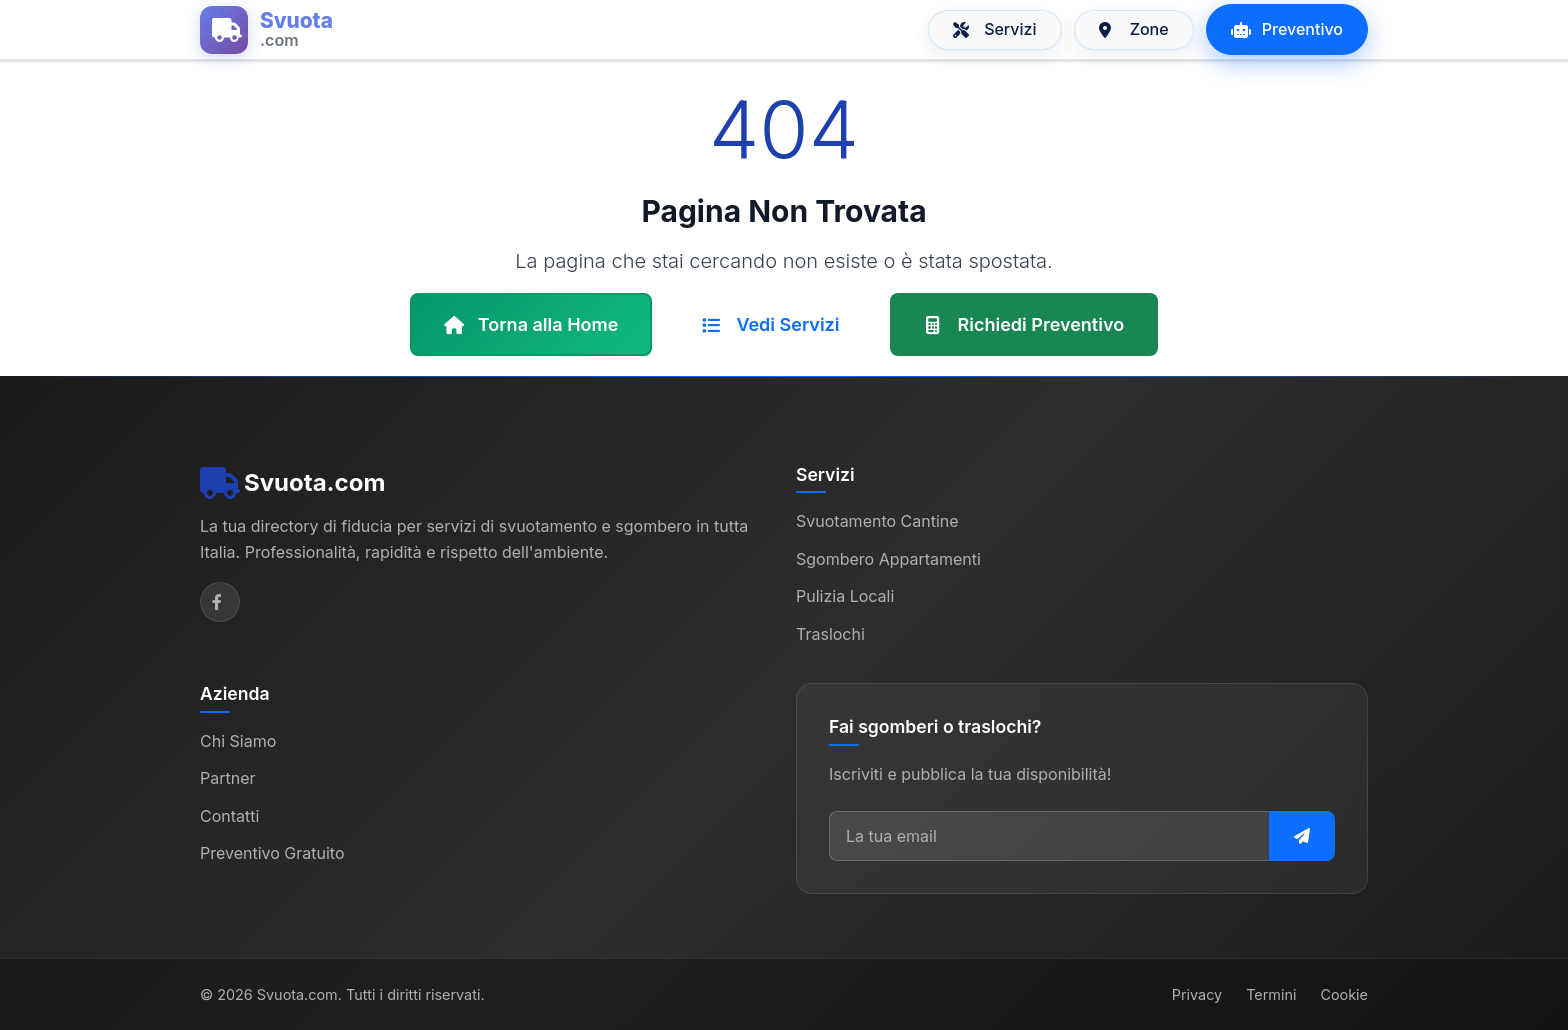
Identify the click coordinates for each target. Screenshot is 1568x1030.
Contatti (229, 816)
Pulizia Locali (845, 596)
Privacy (1197, 994)
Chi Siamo (238, 741)
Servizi (995, 29)
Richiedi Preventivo (1024, 324)
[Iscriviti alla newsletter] (1302, 836)
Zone (1134, 29)
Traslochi (830, 634)
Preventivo (1287, 29)
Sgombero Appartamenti (888, 559)
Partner (228, 778)
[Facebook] (220, 602)
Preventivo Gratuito (272, 853)
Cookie (1344, 994)
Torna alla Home (531, 324)
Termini (1271, 994)
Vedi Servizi (770, 324)
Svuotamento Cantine (877, 521)
